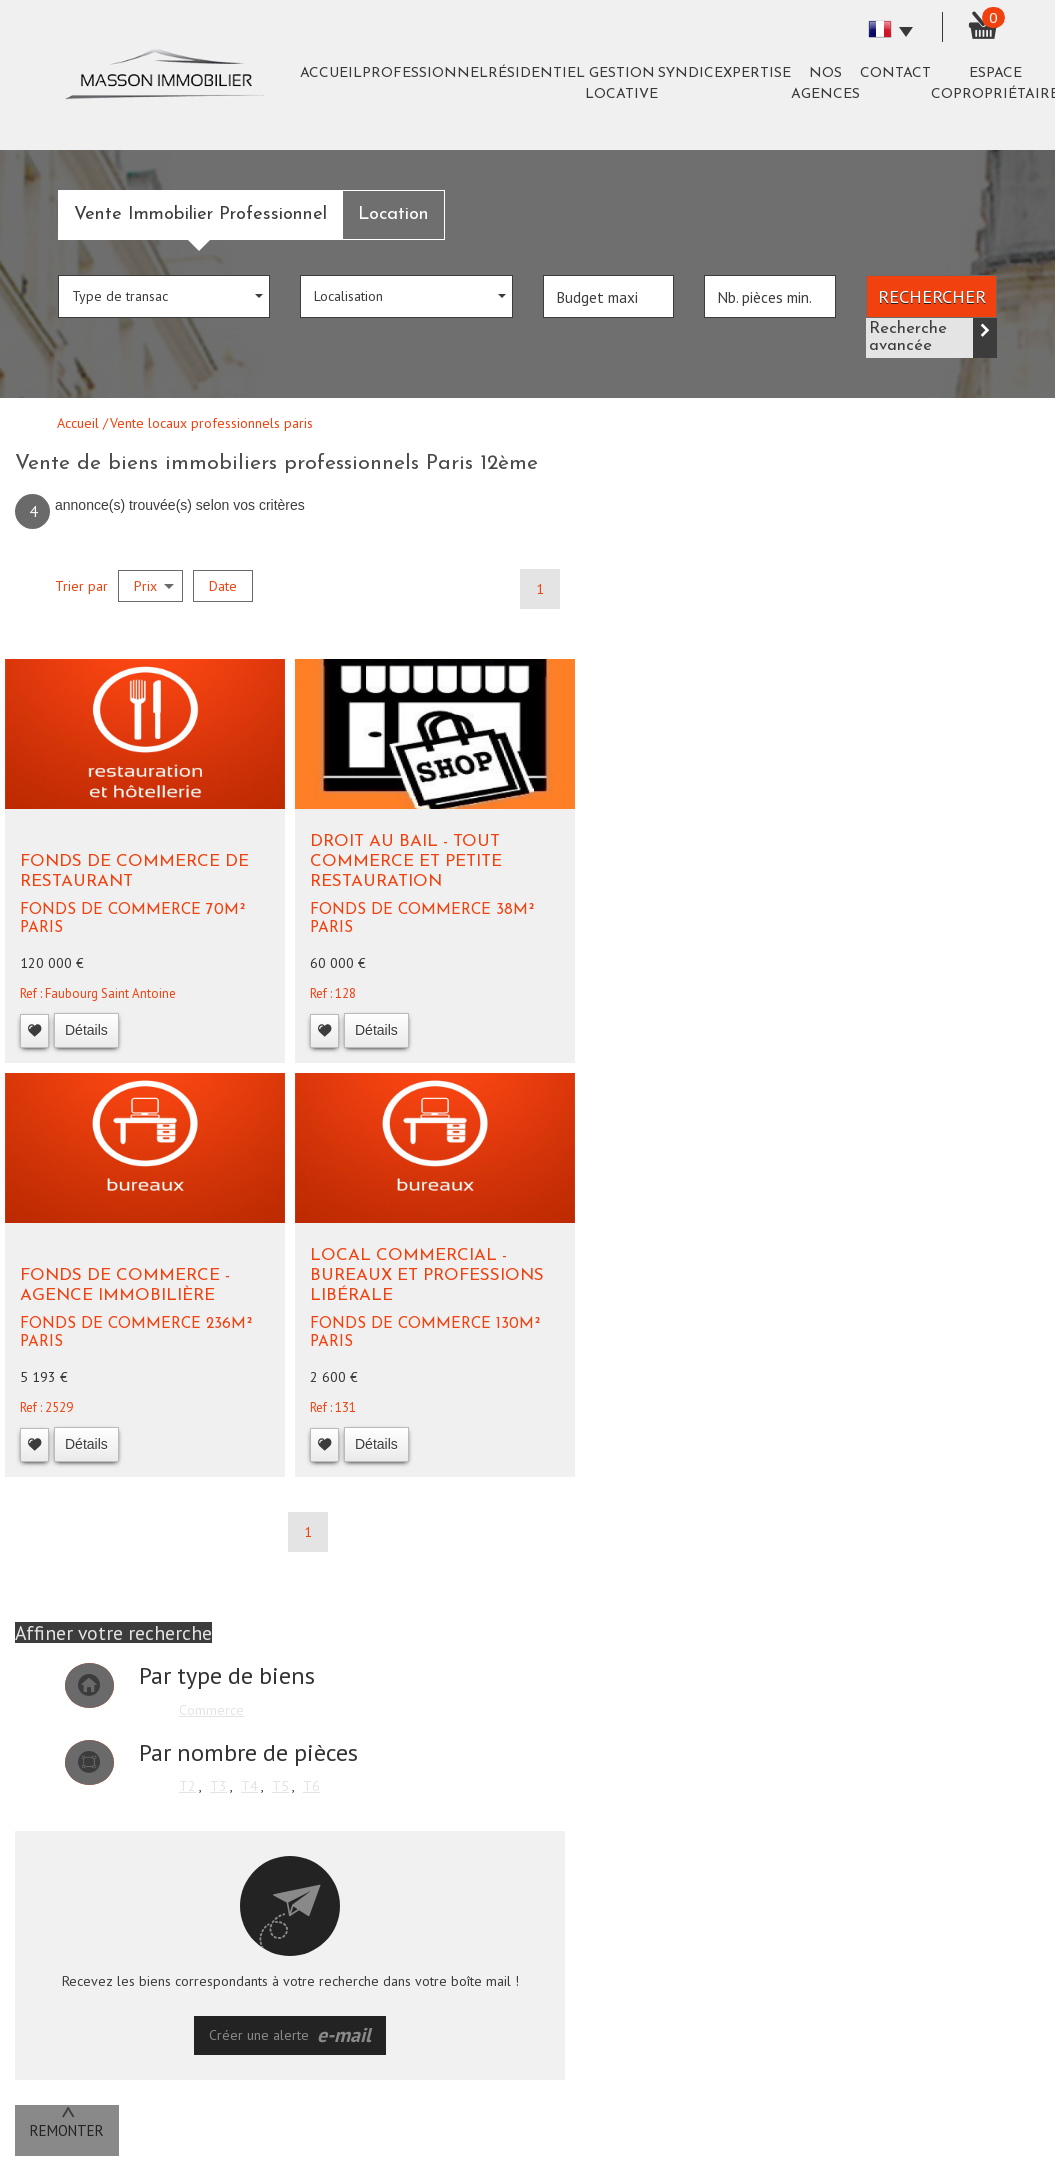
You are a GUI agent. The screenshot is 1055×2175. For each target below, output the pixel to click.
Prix (154, 586)
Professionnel (425, 73)
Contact (895, 73)
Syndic (686, 73)
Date (223, 586)
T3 (218, 1786)
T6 (311, 1786)
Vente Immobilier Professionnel (200, 214)
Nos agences (825, 84)
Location (393, 214)
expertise (752, 73)
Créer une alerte (290, 2035)
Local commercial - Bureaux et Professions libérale (427, 1276)
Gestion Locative (621, 84)
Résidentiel (536, 73)
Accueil (331, 73)
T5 (280, 1786)
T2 (187, 1786)
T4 (249, 1786)
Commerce (211, 1710)
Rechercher (932, 296)
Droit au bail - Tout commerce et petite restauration (406, 862)
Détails (86, 1030)
